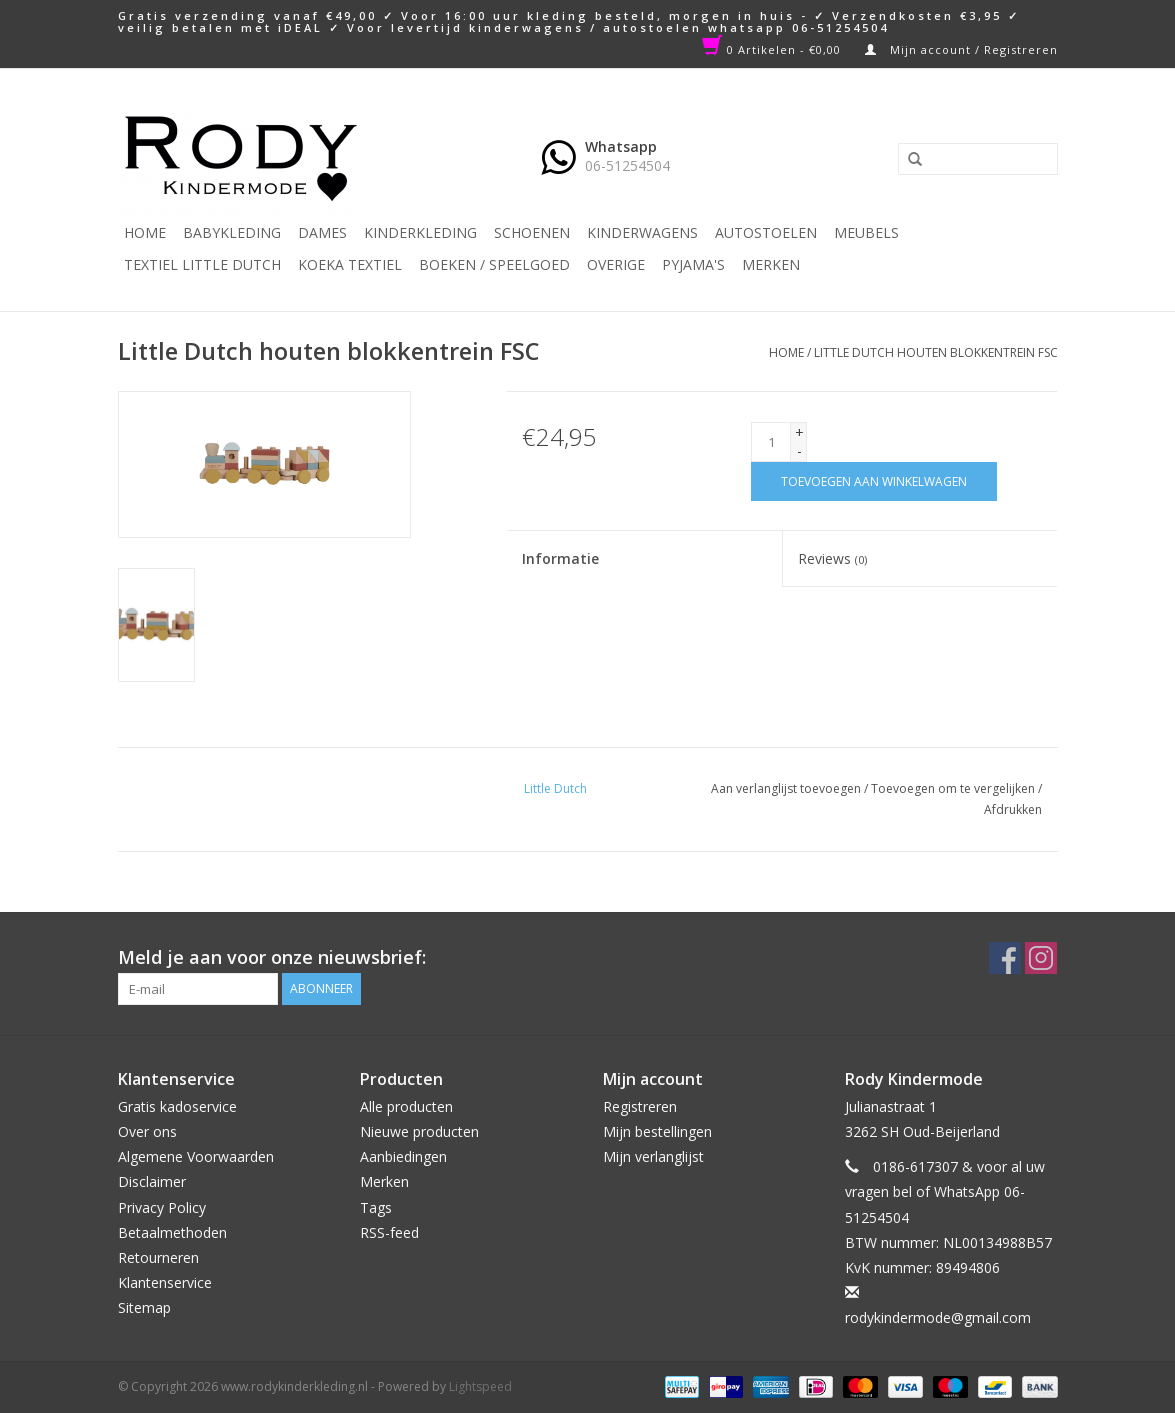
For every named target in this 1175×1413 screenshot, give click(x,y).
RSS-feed (389, 1232)
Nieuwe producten (419, 1131)
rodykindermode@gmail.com (938, 1317)
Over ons (147, 1131)
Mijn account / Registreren (961, 49)
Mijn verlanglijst (653, 1156)
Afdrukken (1013, 809)
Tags (376, 1207)
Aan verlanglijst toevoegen (786, 788)
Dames (322, 232)
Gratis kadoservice (177, 1106)
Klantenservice (165, 1282)
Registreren (640, 1106)
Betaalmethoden (172, 1232)
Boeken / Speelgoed (494, 264)
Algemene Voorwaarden (196, 1156)
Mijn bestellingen (657, 1131)
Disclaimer (152, 1181)
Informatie (560, 558)
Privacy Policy (162, 1207)
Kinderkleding (420, 232)
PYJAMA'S (693, 264)
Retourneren (158, 1257)
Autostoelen (766, 232)
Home (145, 232)
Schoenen (532, 232)
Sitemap (144, 1307)
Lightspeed (480, 1386)
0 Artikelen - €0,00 (773, 49)
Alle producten (406, 1106)
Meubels (866, 232)
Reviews (832, 558)
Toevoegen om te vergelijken (954, 788)
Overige (616, 264)
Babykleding (232, 232)
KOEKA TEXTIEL (350, 264)
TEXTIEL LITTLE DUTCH (202, 264)
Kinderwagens (642, 232)
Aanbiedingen (403, 1156)
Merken (771, 264)
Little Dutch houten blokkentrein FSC (936, 352)
